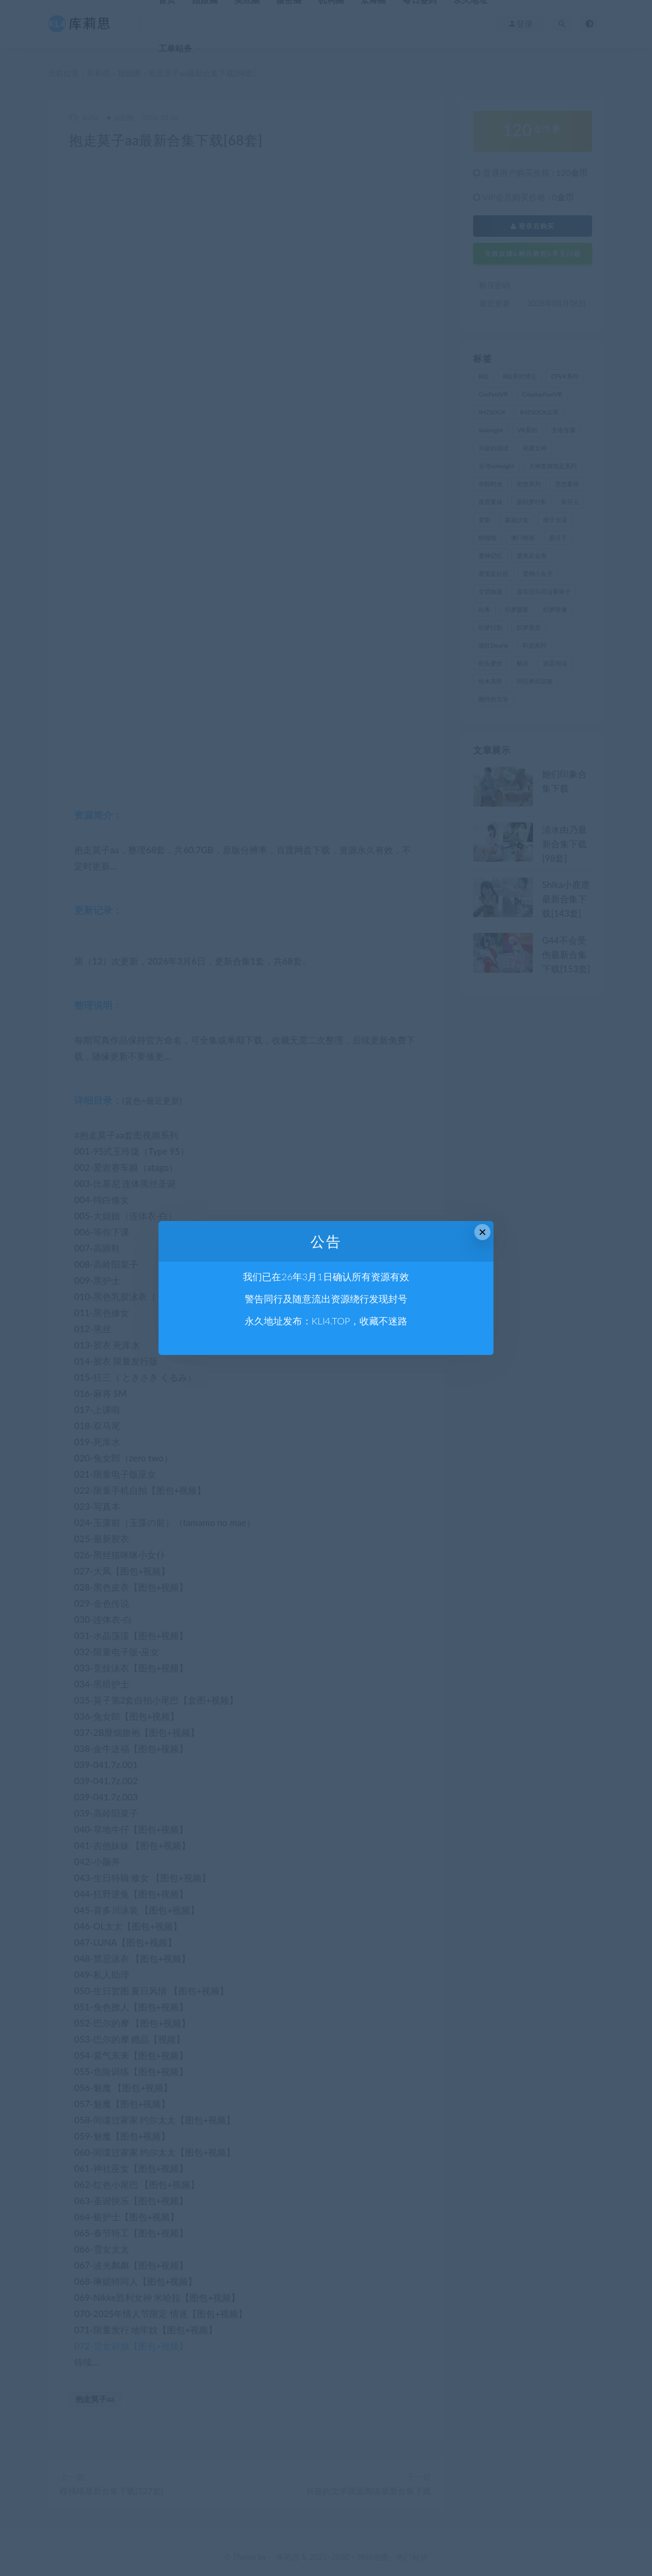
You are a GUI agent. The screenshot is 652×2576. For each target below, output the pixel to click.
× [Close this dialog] (482, 1232)
